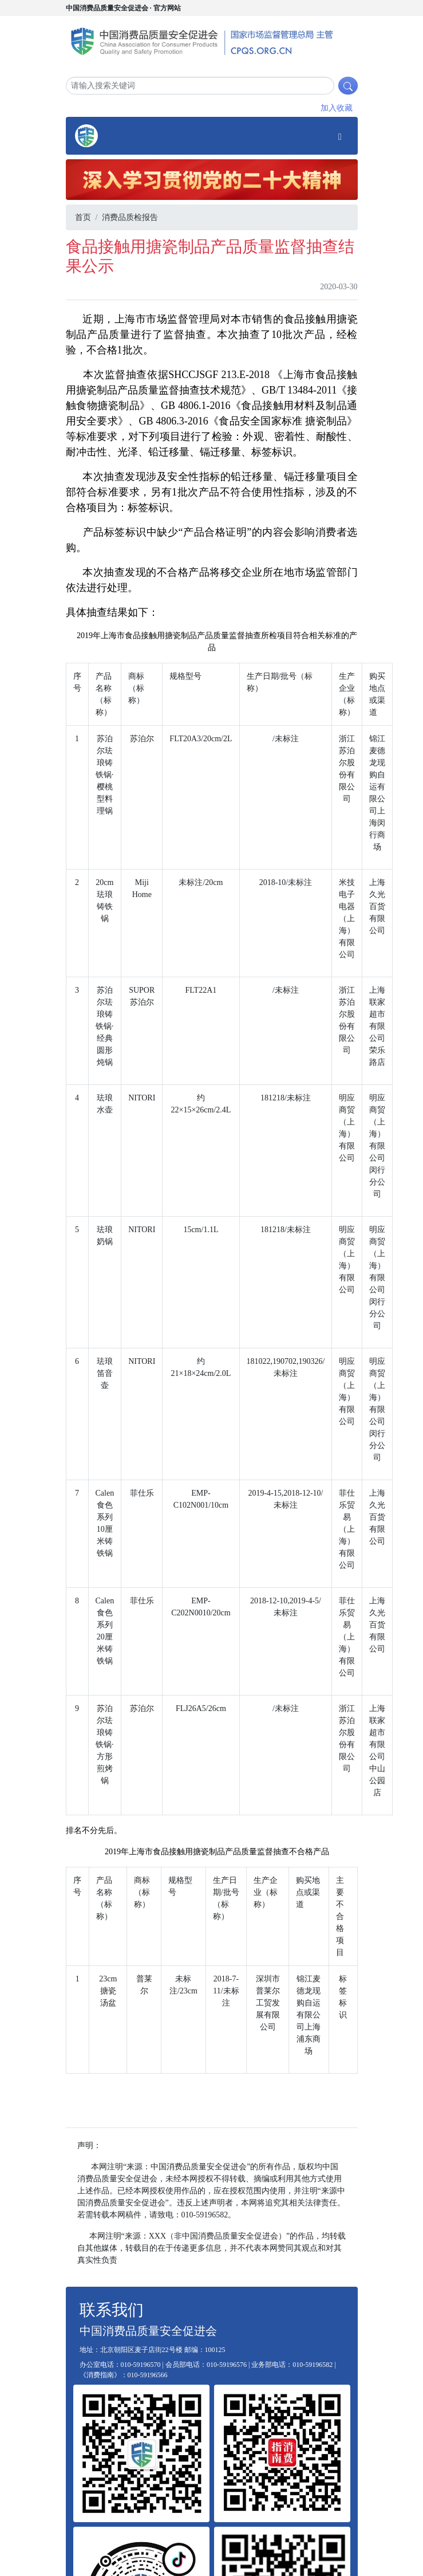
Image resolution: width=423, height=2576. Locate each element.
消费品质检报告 (130, 217)
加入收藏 (337, 108)
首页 (83, 217)
